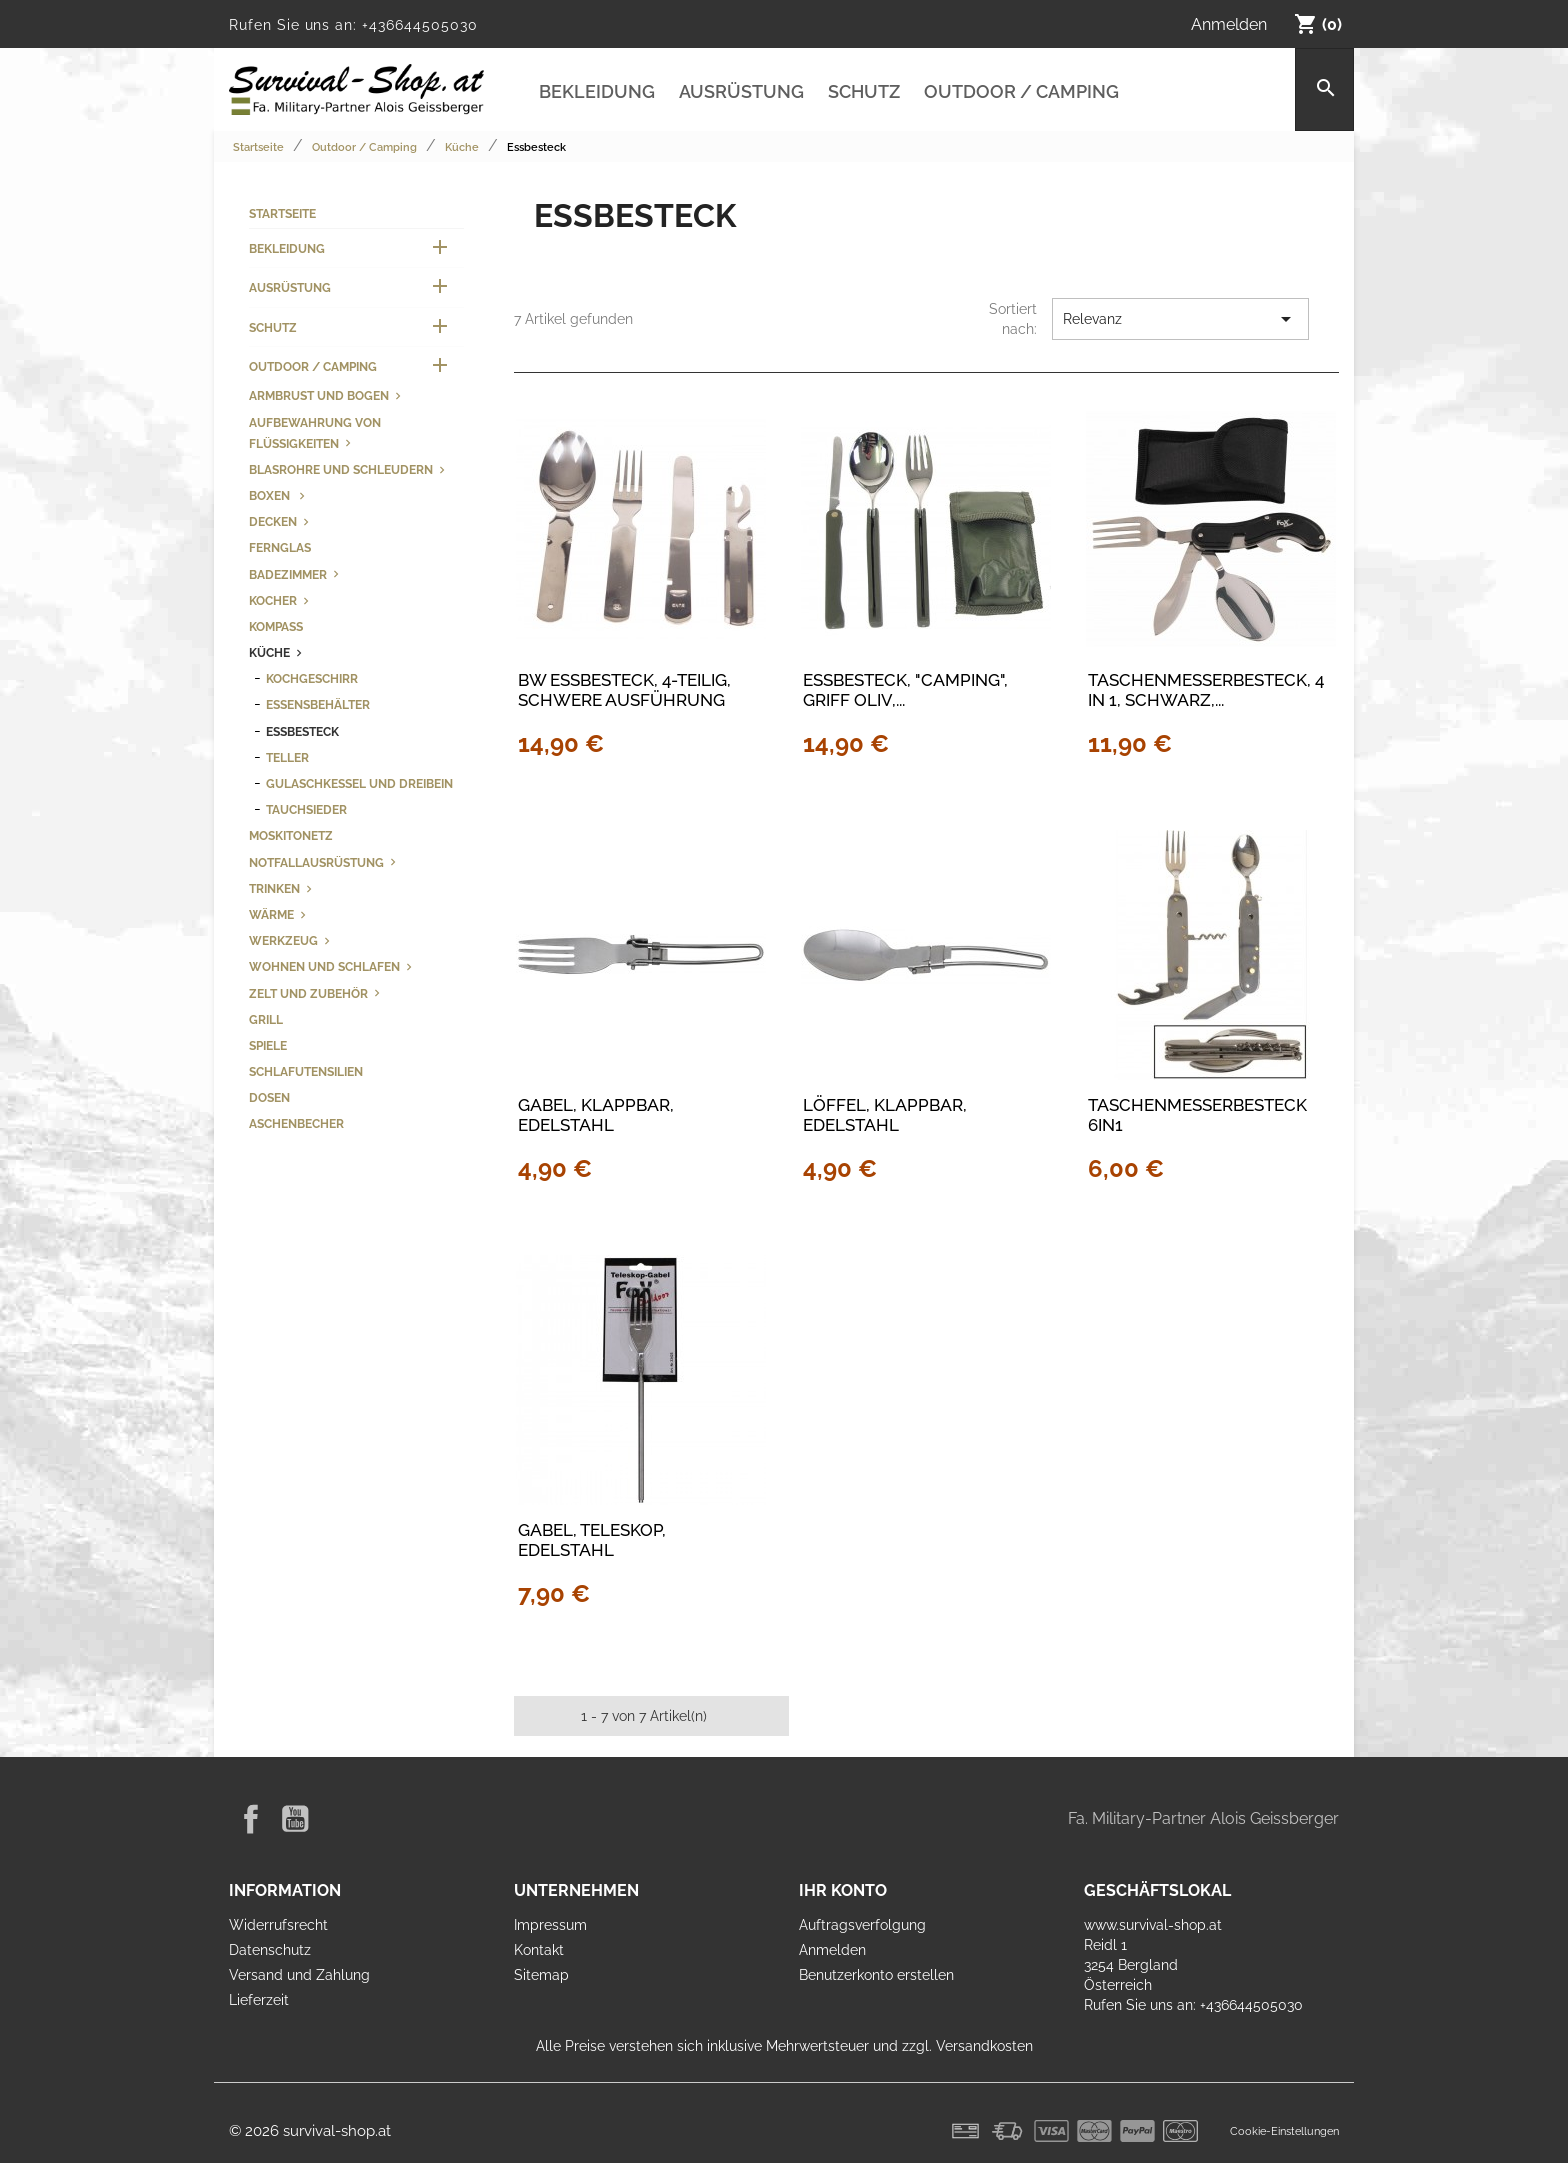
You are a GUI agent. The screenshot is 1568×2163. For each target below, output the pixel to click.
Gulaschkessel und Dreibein (359, 783)
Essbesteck (302, 731)
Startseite (282, 213)
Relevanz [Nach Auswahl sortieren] (1180, 319)
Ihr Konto (843, 1890)
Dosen (269, 1097)
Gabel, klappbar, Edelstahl (596, 1115)
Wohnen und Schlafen (324, 966)
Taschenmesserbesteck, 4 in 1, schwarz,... (1206, 690)
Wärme (271, 914)
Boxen (271, 495)
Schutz (864, 91)
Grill (266, 1019)
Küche (269, 652)
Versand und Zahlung (299, 1975)
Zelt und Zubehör (308, 993)
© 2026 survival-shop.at (310, 2131)
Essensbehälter (318, 704)
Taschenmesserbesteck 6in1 (1197, 1115)
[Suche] (1324, 89)
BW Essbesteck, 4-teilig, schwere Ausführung (624, 690)
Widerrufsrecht (278, 1925)
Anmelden (832, 1950)
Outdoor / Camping (1021, 91)
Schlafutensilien (306, 1071)
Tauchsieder (306, 809)
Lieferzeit (259, 2000)
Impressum (550, 1925)
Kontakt (539, 1950)
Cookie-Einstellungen (1284, 2131)
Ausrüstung (741, 91)
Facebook (251, 1819)
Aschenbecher (296, 1123)
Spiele (268, 1045)
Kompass (276, 626)
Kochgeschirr (312, 678)
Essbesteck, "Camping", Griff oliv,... (905, 690)
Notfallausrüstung (316, 862)
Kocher (273, 600)
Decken (273, 521)
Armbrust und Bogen (319, 395)
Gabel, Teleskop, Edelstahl (592, 1540)
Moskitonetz (291, 835)
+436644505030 (419, 25)
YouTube (295, 1819)
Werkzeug (283, 940)
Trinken (274, 888)
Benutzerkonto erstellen (876, 1975)
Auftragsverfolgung (862, 1925)
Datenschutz (270, 1950)
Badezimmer (288, 574)
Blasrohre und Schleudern (341, 469)
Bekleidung (597, 91)
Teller (287, 757)
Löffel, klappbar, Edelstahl (885, 1115)
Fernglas (280, 547)
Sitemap (541, 1975)
